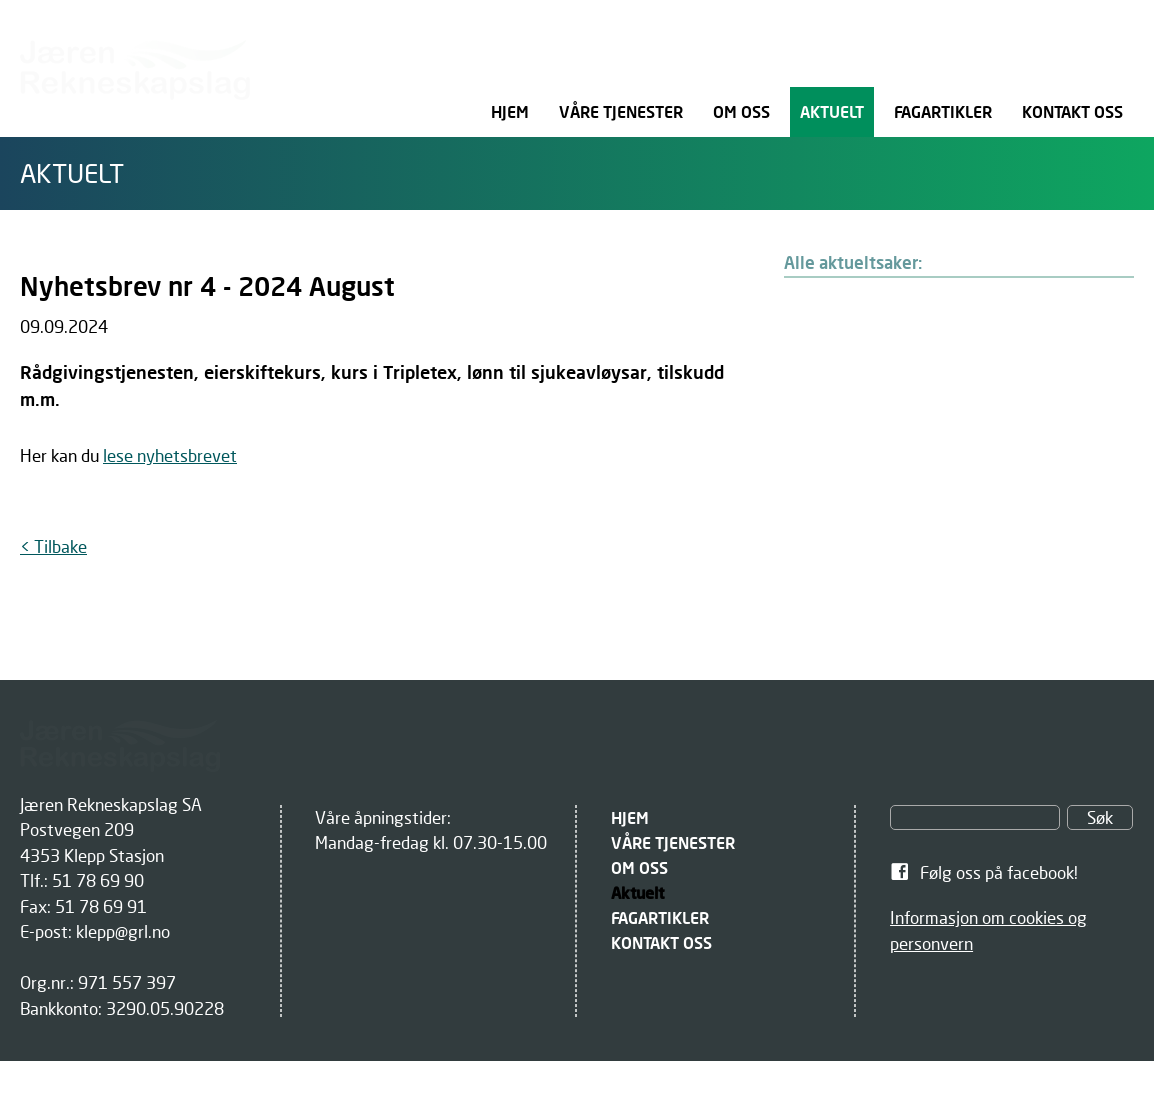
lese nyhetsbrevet (170, 455)
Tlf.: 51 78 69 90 (82, 880)
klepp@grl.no (123, 931)
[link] (1011, 873)
